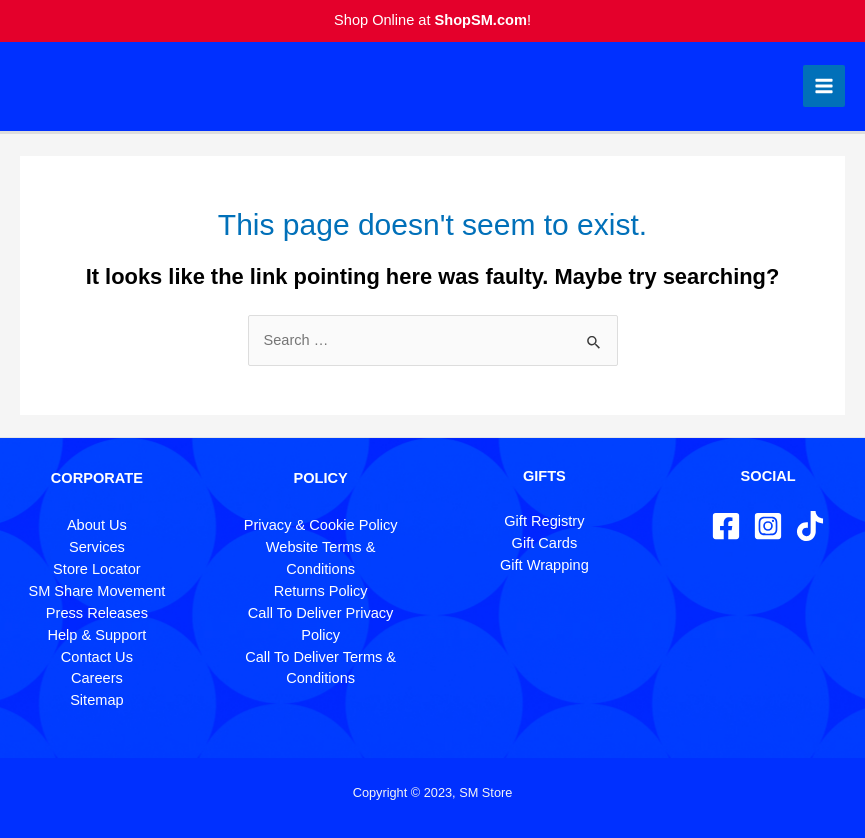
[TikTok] (810, 526)
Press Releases (97, 613)
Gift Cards (545, 543)
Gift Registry (544, 521)
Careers (97, 678)
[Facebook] (726, 526)
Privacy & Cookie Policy (321, 525)
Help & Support (96, 635)
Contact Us (97, 657)
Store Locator (97, 569)
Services (97, 547)
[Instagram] (768, 526)
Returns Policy (321, 591)
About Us (97, 525)
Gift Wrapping (544, 565)
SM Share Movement (96, 591)
